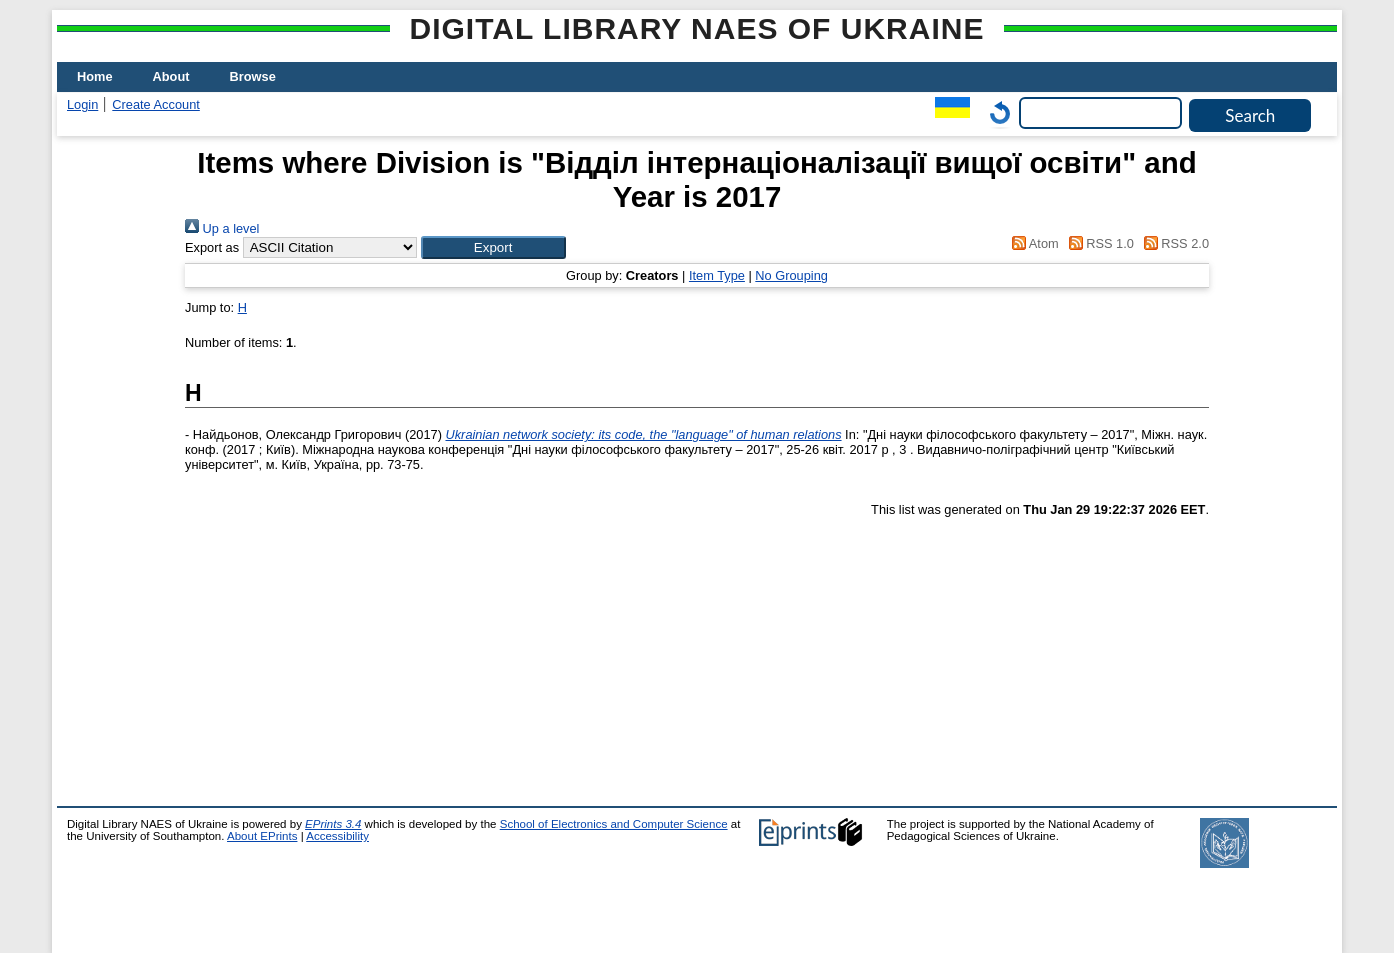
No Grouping (791, 275)
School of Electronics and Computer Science (614, 824)
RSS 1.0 (1098, 243)
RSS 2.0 (1173, 243)
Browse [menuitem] (253, 76)
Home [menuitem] (95, 76)
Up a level (222, 228)
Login (82, 104)
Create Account (156, 104)
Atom (1032, 243)
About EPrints (262, 836)
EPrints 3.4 (333, 824)
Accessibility (337, 836)
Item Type (717, 275)
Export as (212, 247)
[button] (493, 247)
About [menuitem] (171, 76)
